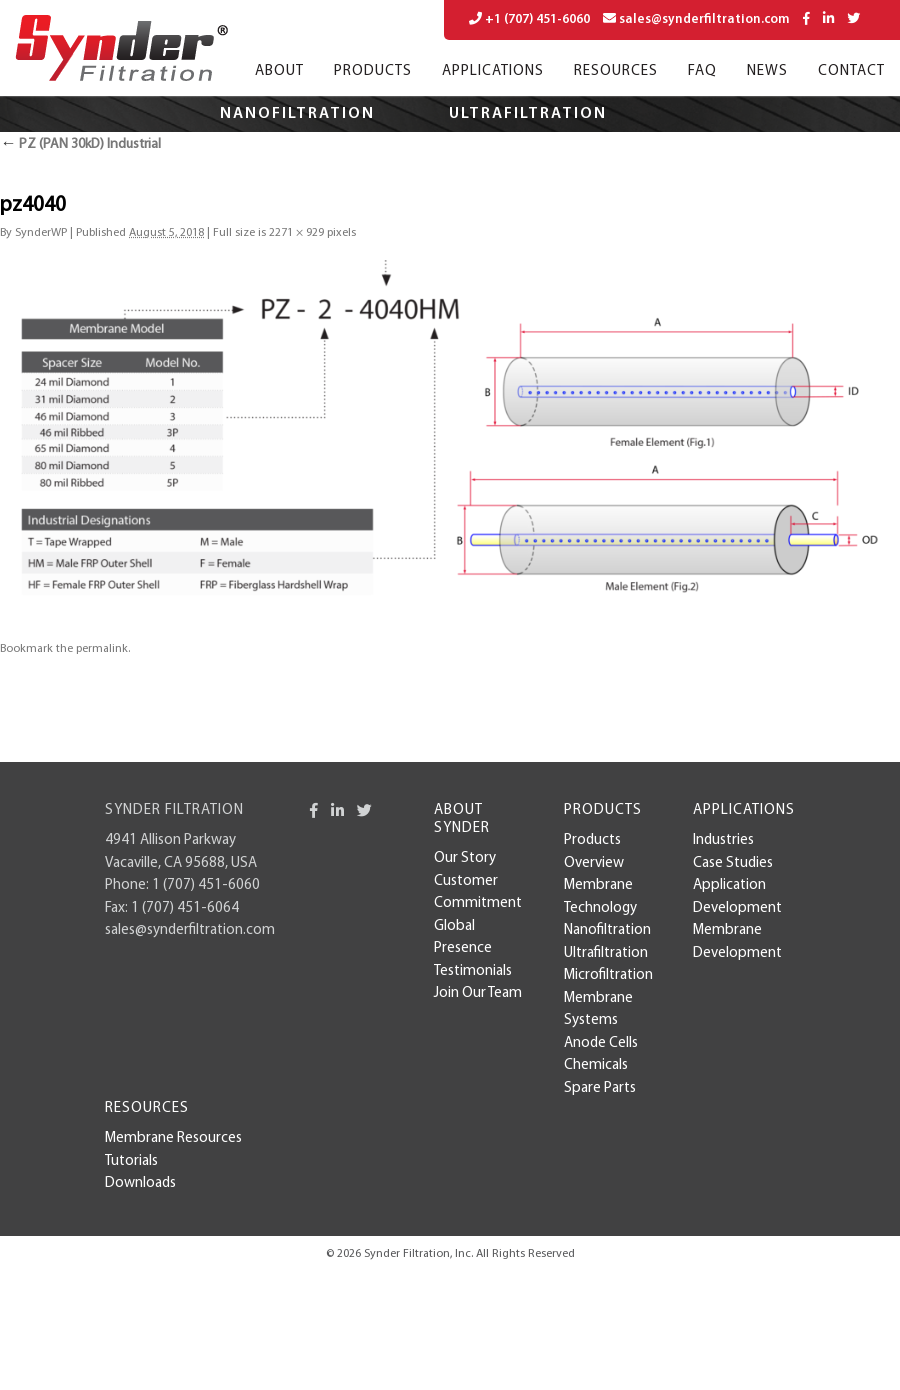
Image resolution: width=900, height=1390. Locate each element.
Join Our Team (478, 993)
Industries (723, 840)
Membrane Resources (173, 1138)
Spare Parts (600, 1088)
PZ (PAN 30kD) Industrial (80, 144)
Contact (851, 71)
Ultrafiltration (528, 114)
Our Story (465, 858)
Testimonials (473, 971)
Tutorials (131, 1161)
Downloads (140, 1183)
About (279, 71)
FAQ (702, 71)
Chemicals (596, 1065)
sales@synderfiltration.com (696, 19)
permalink (102, 649)
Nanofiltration (297, 114)
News (767, 71)
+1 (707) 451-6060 (529, 19)
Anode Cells (601, 1043)
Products (373, 71)
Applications (493, 71)
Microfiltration (348, 150)
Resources (616, 71)
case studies (733, 863)
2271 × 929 (296, 233)
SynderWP (41, 233)
